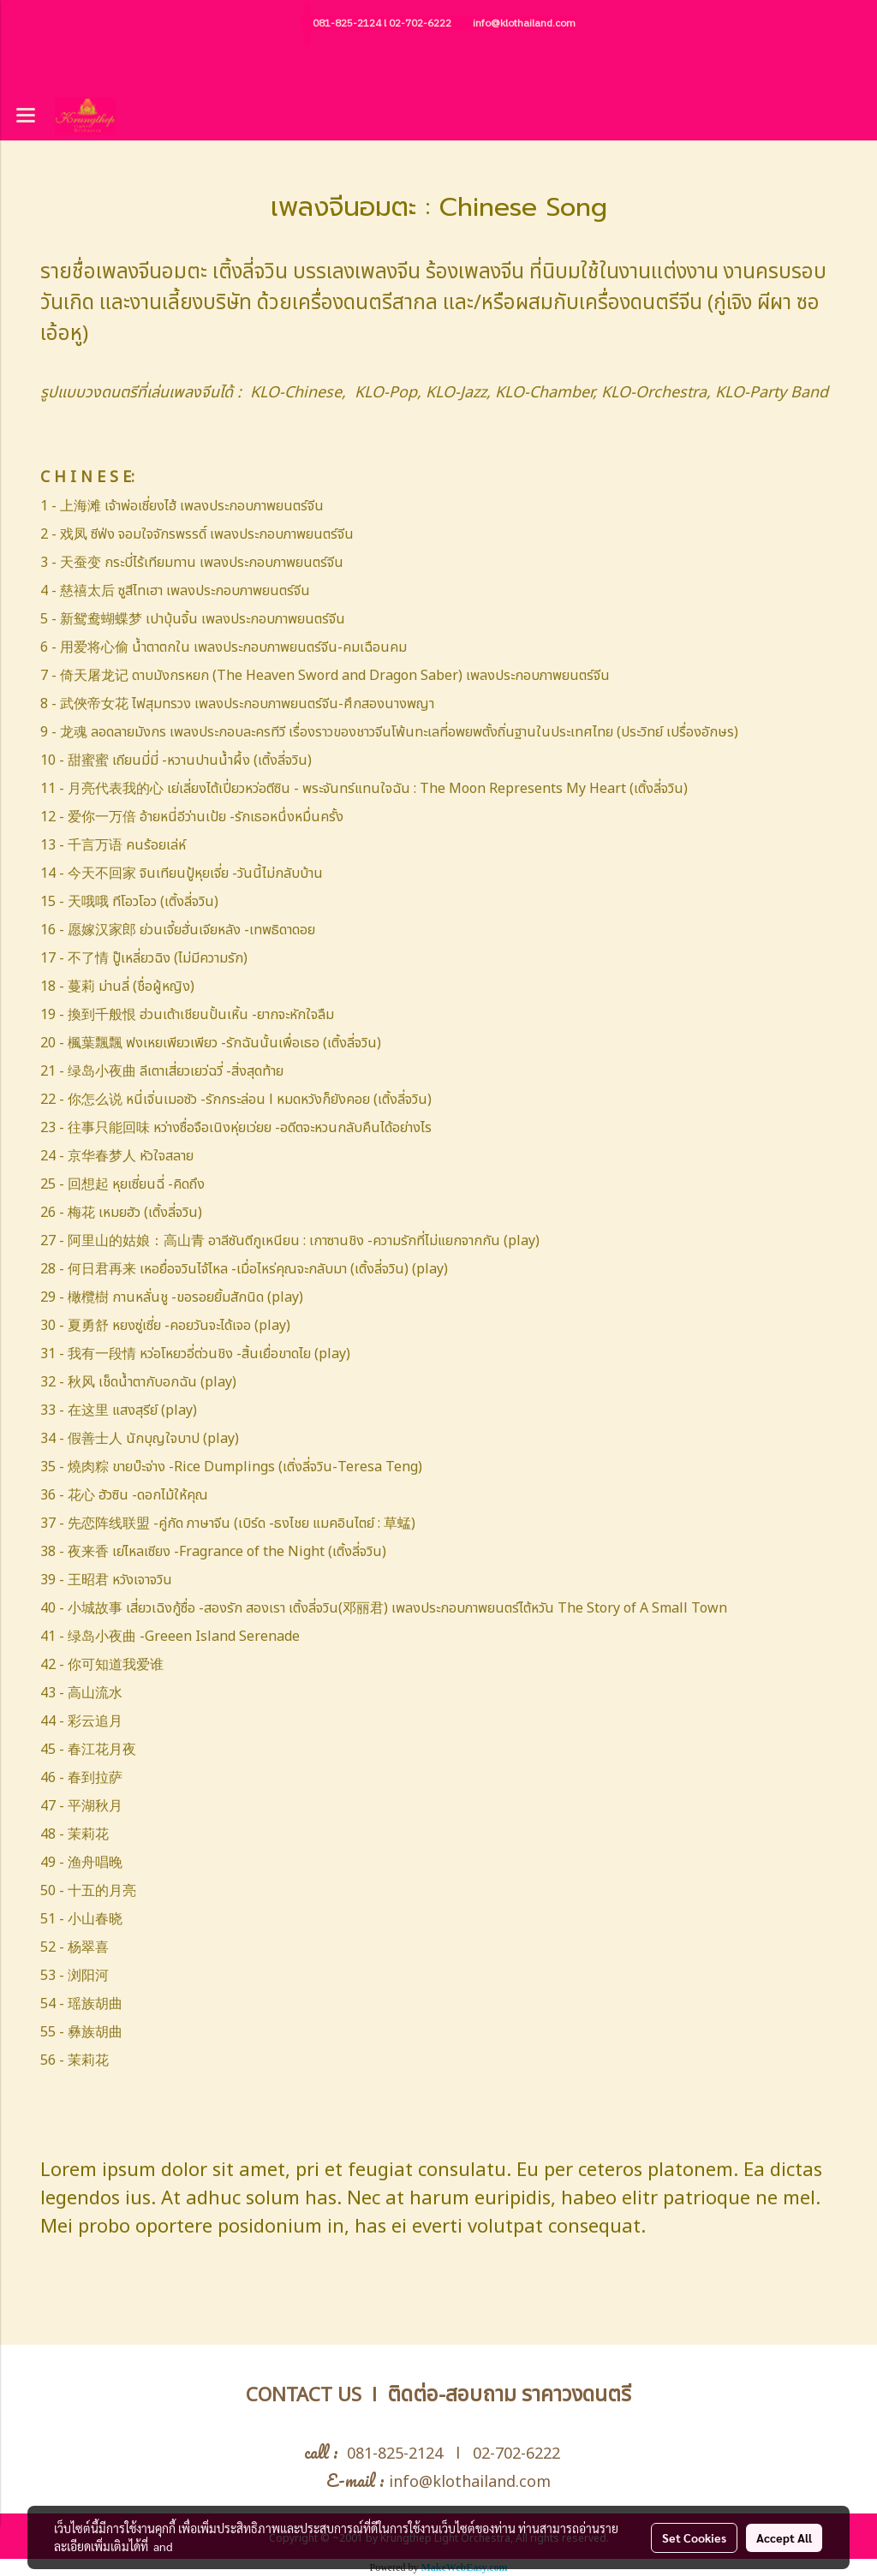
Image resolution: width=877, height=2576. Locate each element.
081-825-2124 (347, 23)
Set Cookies (694, 2537)
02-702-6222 (420, 23)
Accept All (784, 2537)
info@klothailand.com (524, 23)
